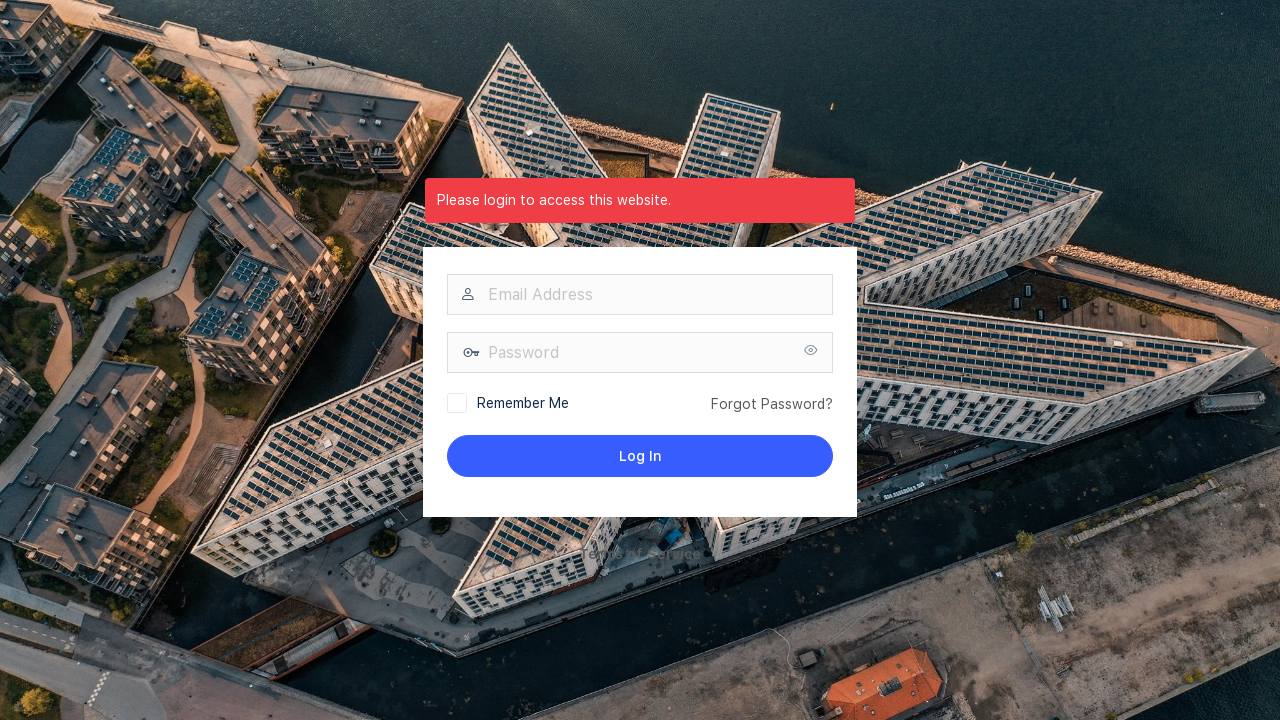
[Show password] (811, 351)
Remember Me (523, 403)
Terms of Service (640, 554)
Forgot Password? (772, 404)
